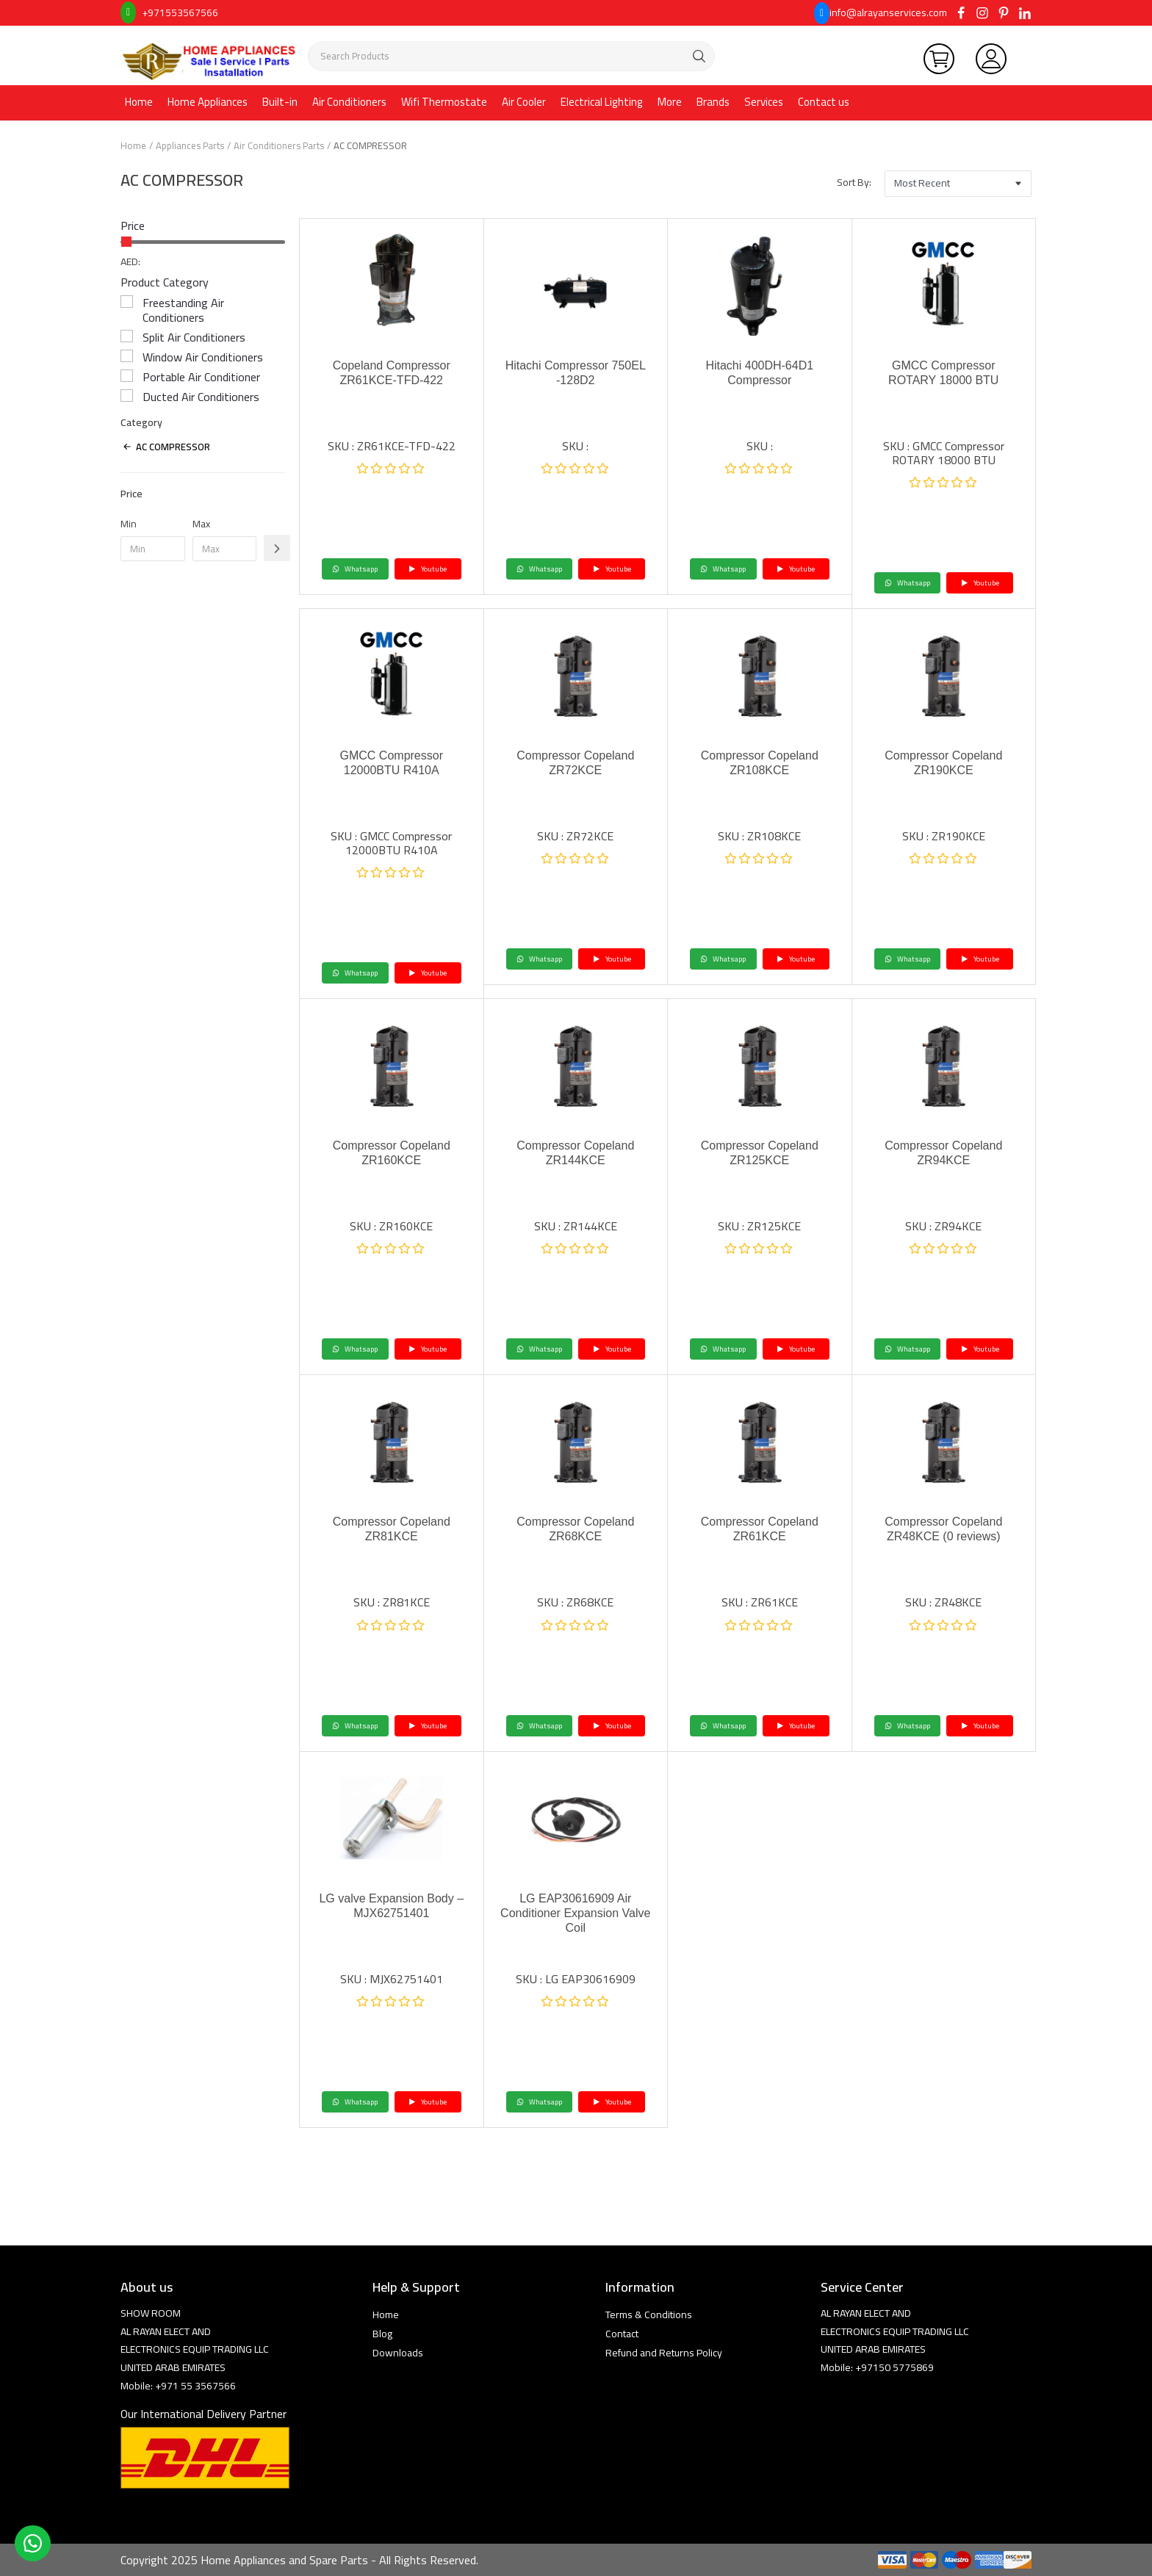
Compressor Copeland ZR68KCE (575, 1529)
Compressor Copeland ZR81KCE (391, 1529)
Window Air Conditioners (203, 357)
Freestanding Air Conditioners (183, 310)
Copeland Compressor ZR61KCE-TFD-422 (391, 372)
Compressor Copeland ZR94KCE (943, 1152)
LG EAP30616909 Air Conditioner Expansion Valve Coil (575, 1913)
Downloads (397, 2352)
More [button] (670, 101)
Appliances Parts (190, 145)
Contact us (823, 101)
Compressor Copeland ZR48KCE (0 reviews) (943, 1529)
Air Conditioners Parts (279, 145)
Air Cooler (524, 101)
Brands (713, 101)
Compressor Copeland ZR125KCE (759, 1152)
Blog (382, 2333)
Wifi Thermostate (444, 101)
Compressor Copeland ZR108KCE (759, 762)
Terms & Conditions (648, 2314)
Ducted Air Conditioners (201, 396)
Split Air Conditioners (194, 337)
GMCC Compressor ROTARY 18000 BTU (943, 372)
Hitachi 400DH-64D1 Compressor (759, 372)
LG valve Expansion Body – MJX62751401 (391, 1905)
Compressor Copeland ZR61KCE (759, 1529)
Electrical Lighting (602, 101)
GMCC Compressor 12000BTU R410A (391, 762)
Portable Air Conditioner (201, 376)
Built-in (280, 101)
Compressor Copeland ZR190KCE (943, 762)
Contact (621, 2333)
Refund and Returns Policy (663, 2352)
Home (139, 101)
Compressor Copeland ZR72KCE (575, 762)
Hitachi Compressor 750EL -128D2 (575, 372)
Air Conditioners (349, 101)
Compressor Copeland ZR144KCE (575, 1152)
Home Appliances (208, 101)
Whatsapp (355, 569)
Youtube (427, 569)
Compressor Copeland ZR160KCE (391, 1152)
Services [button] (763, 101)
